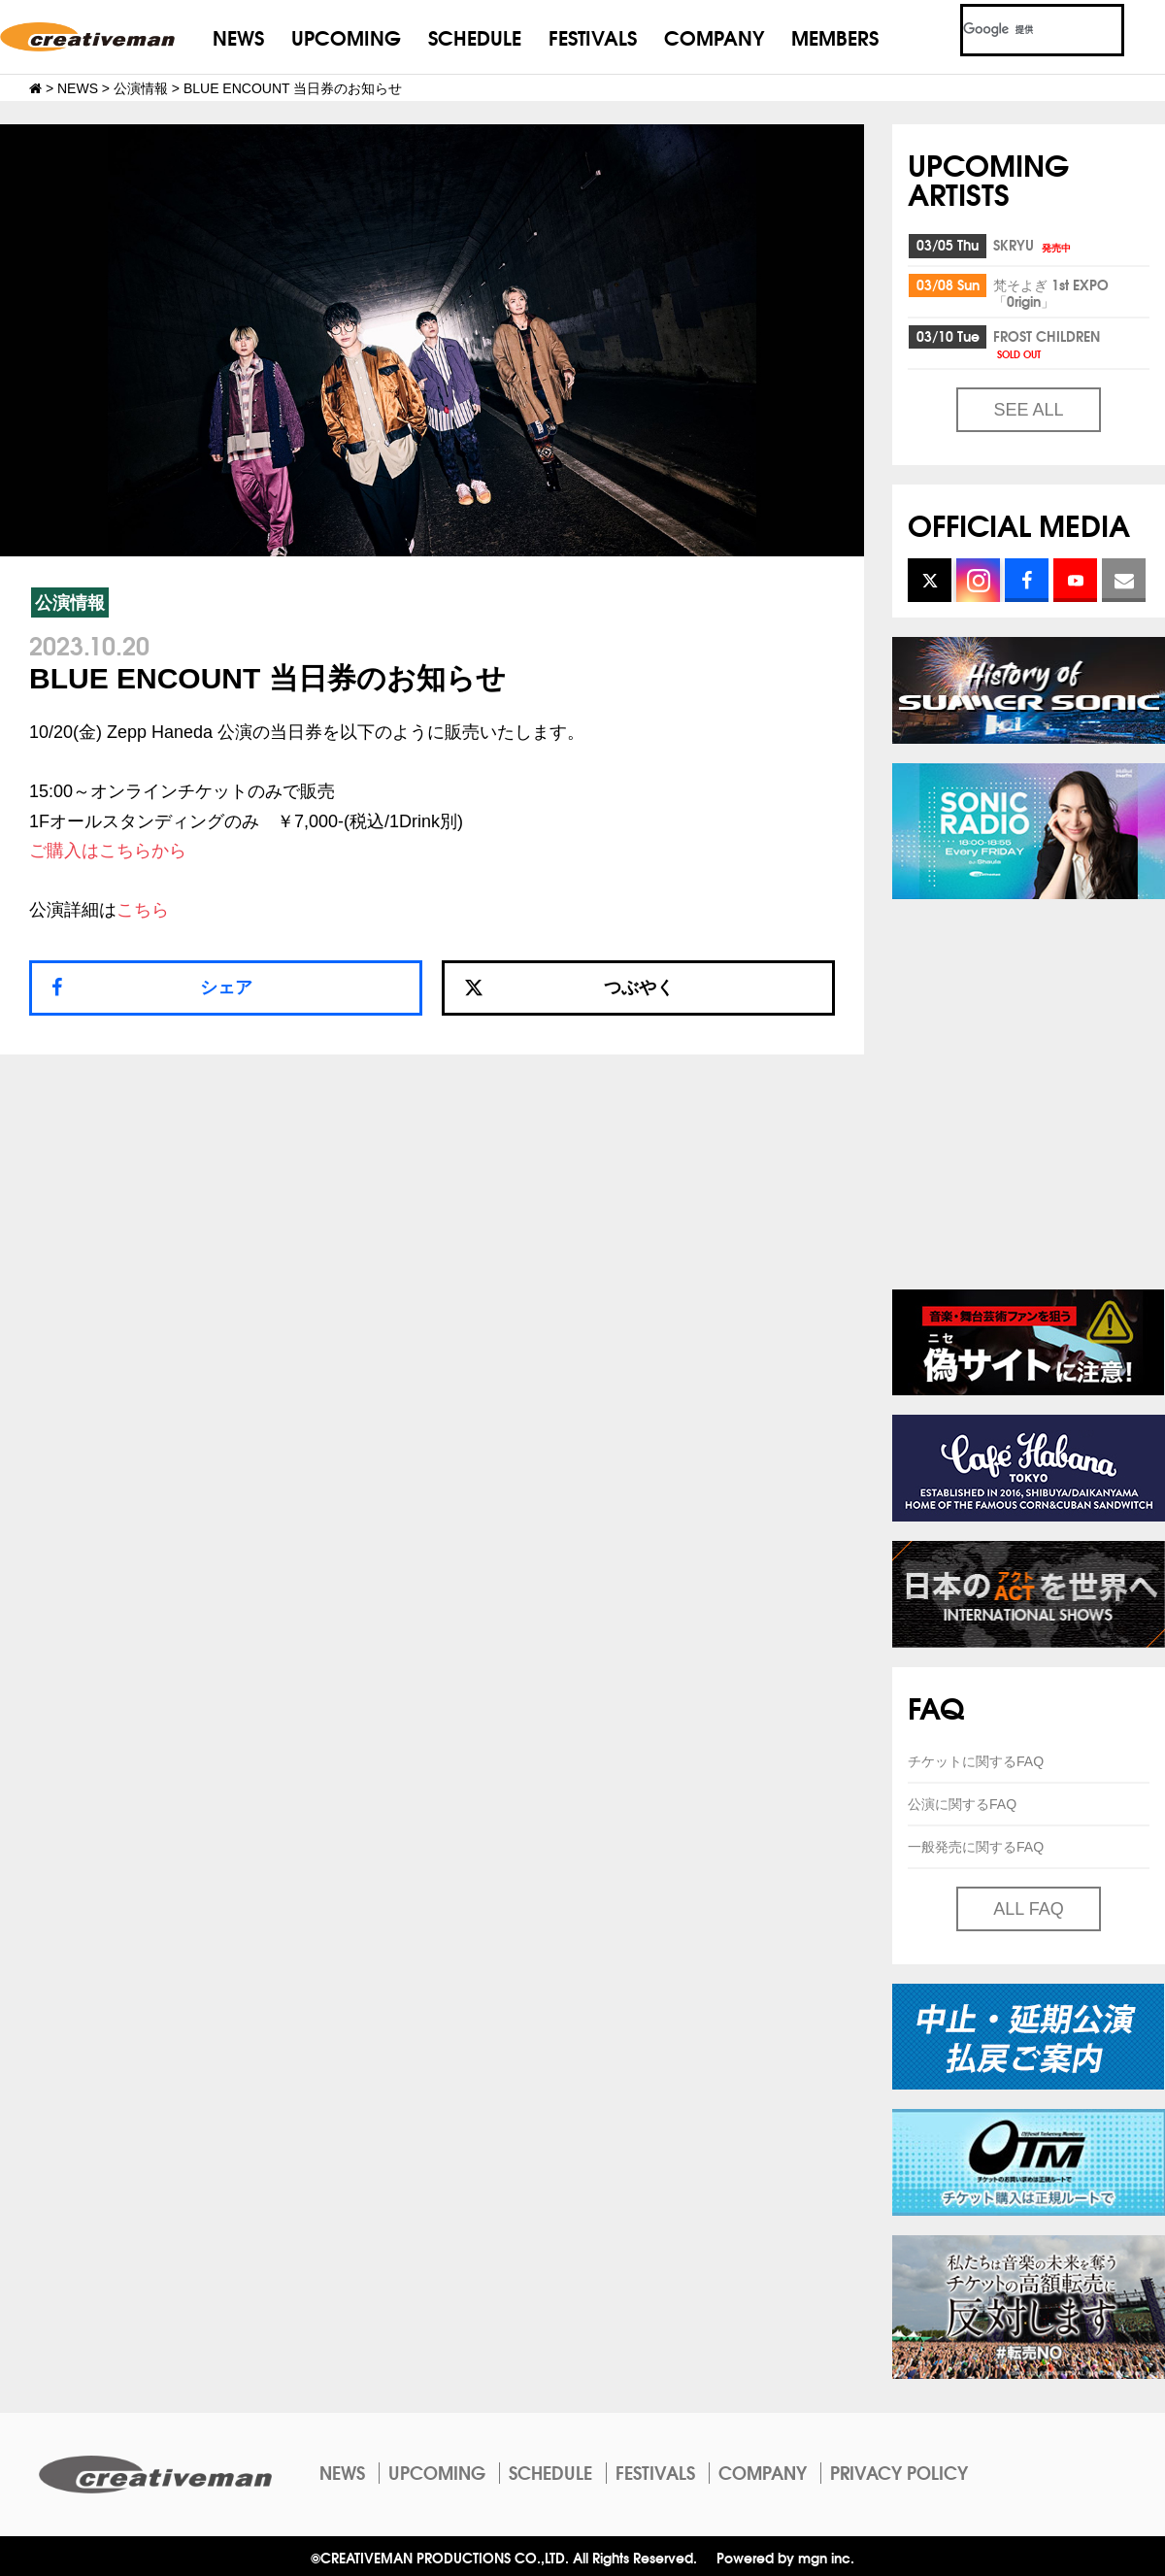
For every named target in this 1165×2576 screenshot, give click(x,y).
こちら (142, 910)
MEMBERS (835, 36)
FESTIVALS (593, 36)
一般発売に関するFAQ (976, 1847)
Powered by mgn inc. (785, 2557)
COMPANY (714, 36)
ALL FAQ (1028, 1909)
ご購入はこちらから (107, 850)
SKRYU (1033, 244)
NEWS (238, 36)
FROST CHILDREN (1046, 343)
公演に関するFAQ (962, 1804)
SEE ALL (1028, 409)
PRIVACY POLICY (899, 2472)
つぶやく (569, 987)
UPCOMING (346, 36)
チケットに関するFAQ (976, 1761)
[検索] (1019, 30)
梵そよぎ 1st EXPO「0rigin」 (1051, 293)
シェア (226, 987)
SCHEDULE (474, 36)
